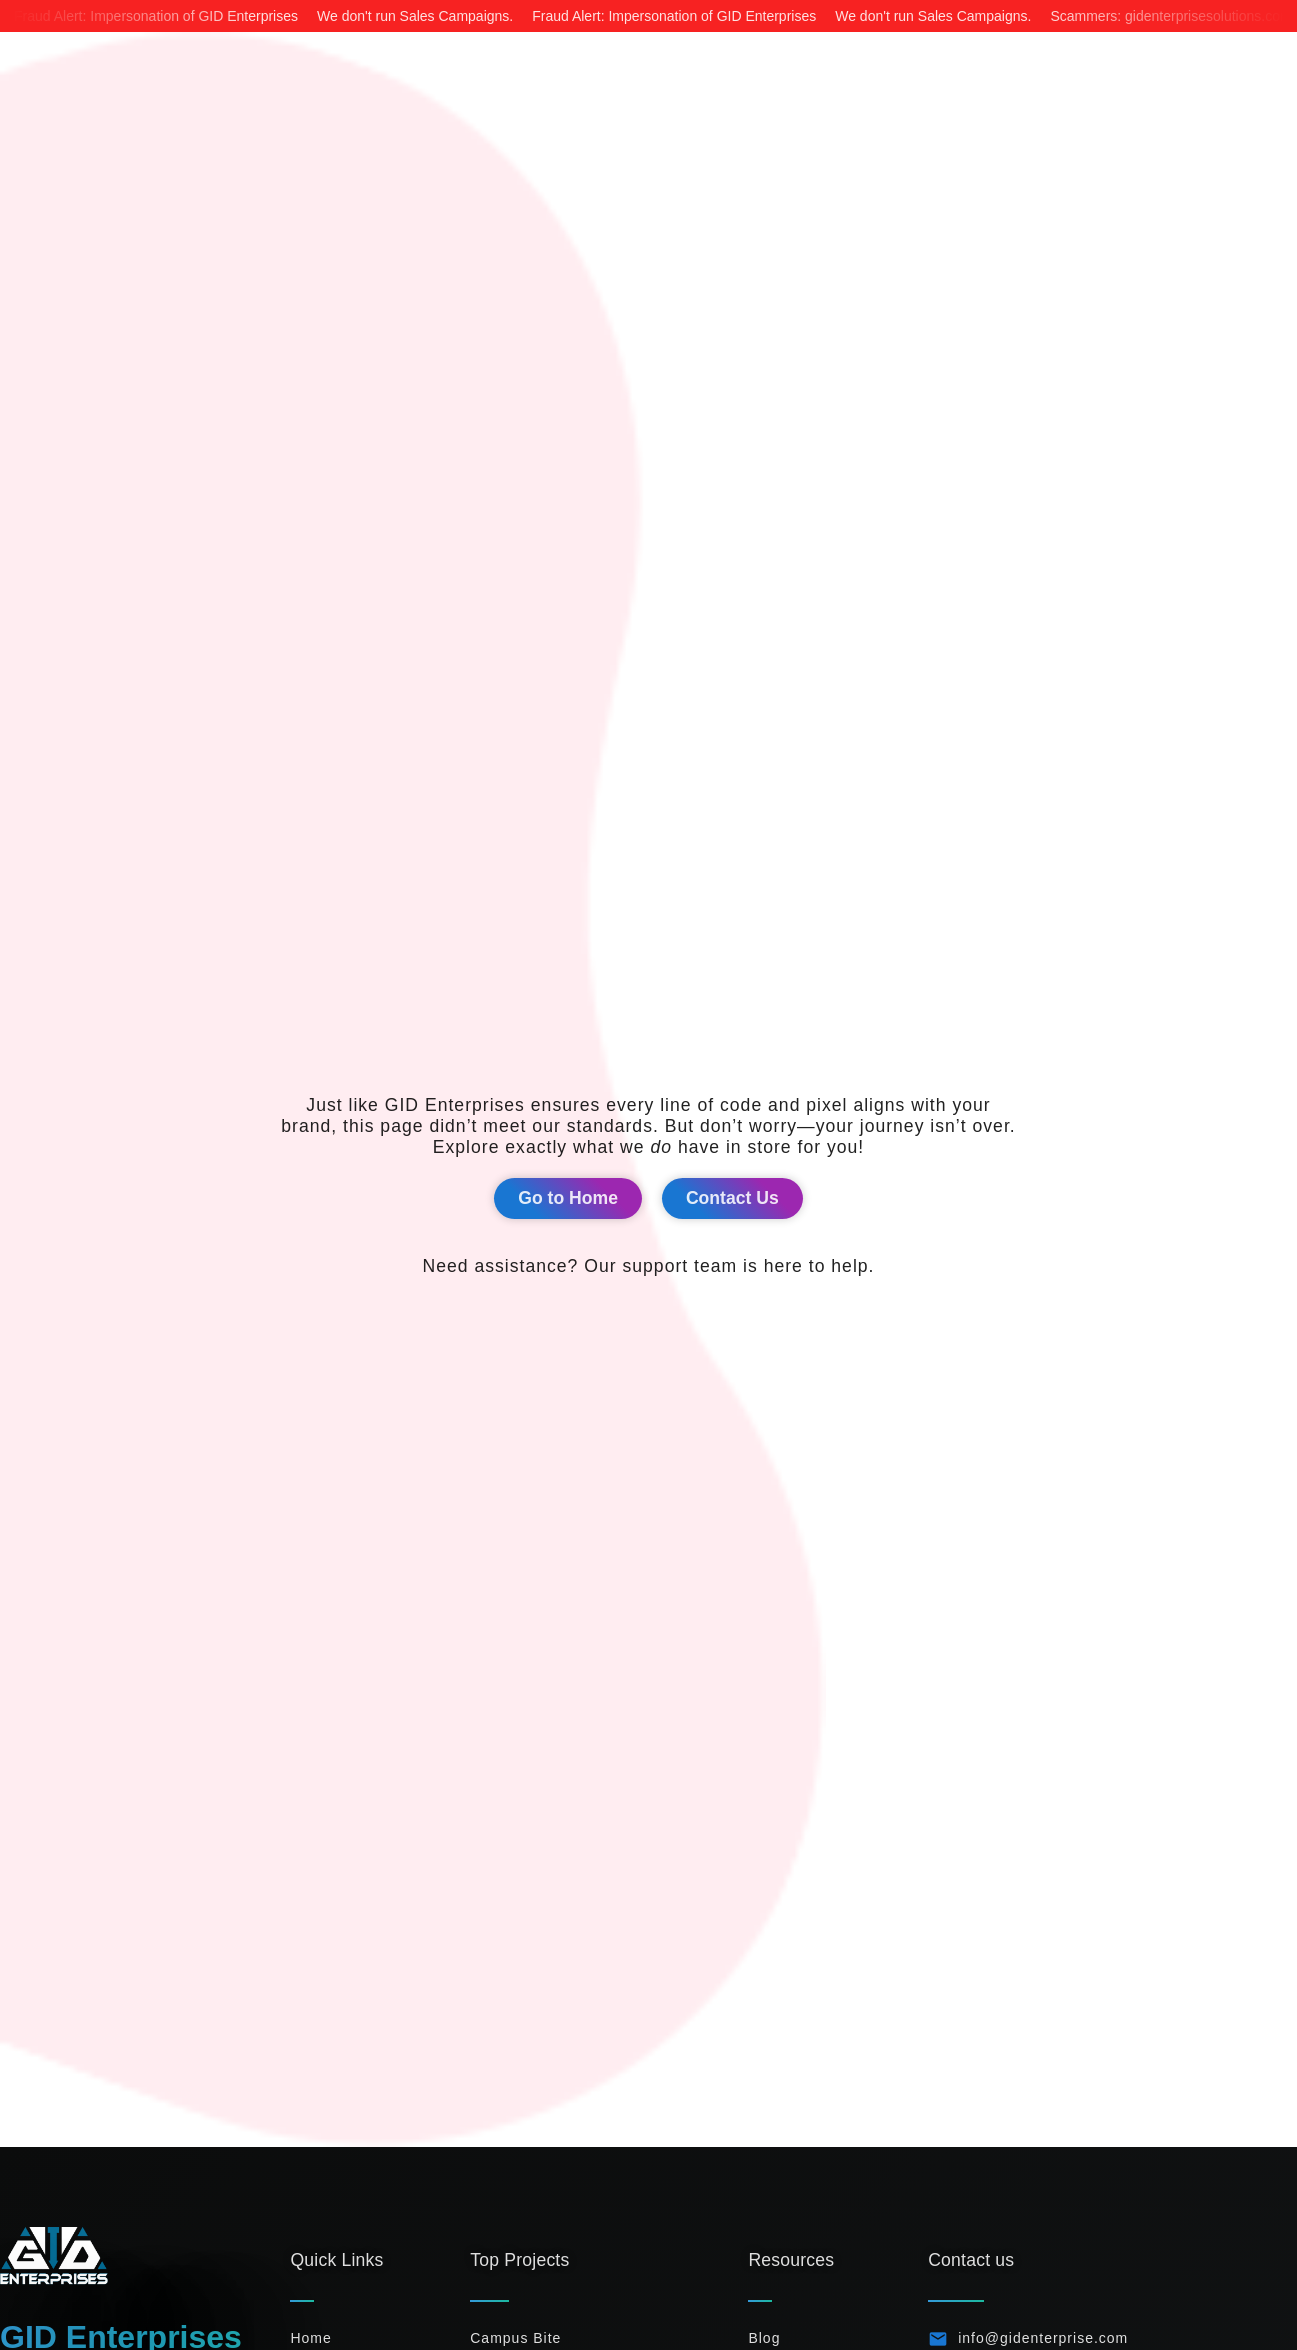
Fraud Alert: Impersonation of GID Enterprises (156, 16)
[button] (568, 1198)
